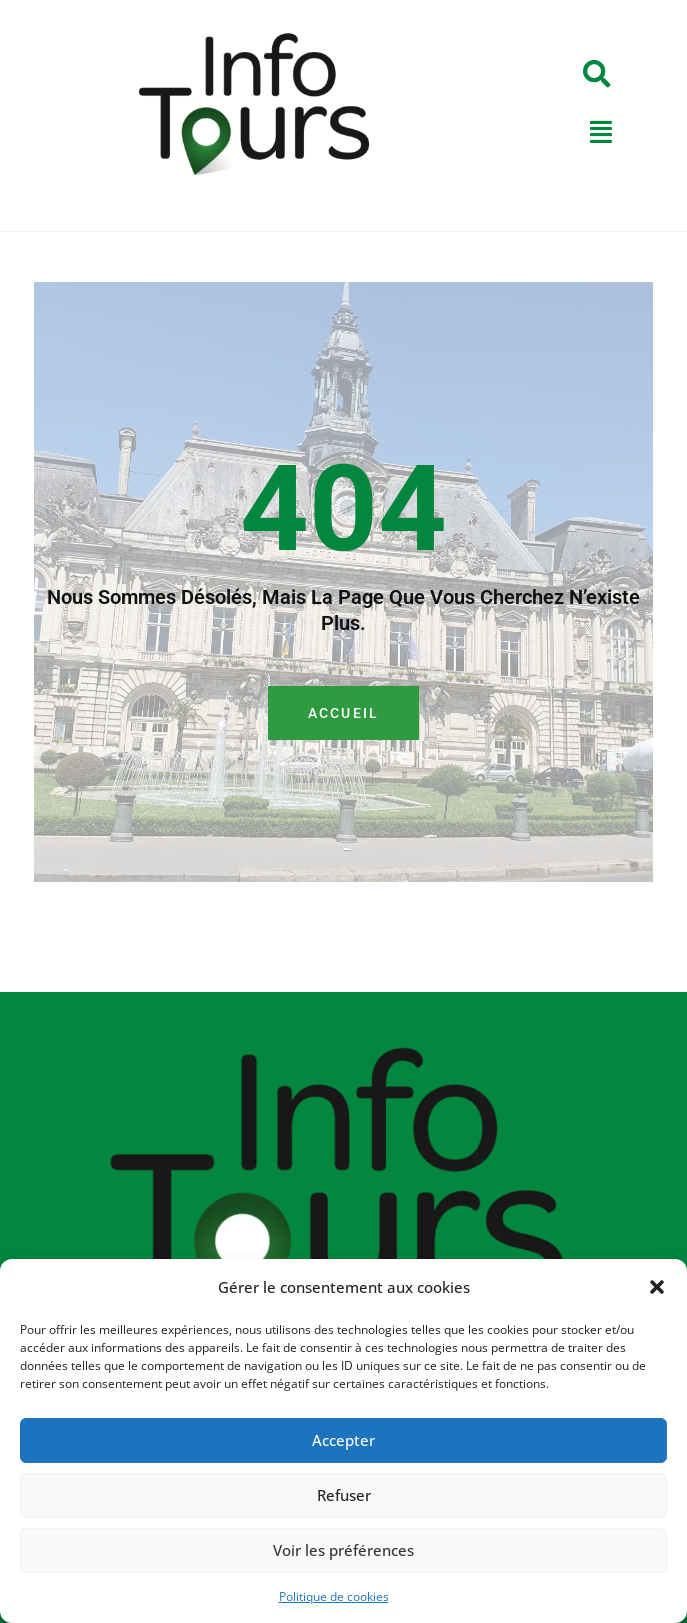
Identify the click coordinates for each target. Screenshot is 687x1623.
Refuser (344, 1495)
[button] (657, 1287)
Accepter (343, 1440)
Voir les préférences (343, 1550)
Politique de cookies (334, 1596)
